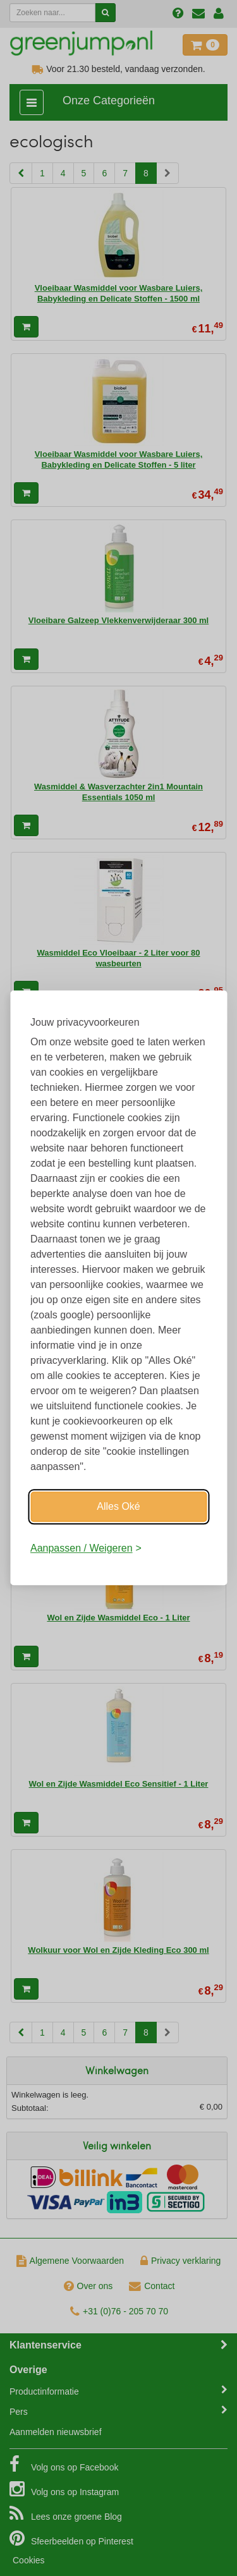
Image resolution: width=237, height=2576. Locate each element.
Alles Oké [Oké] (118, 1506)
